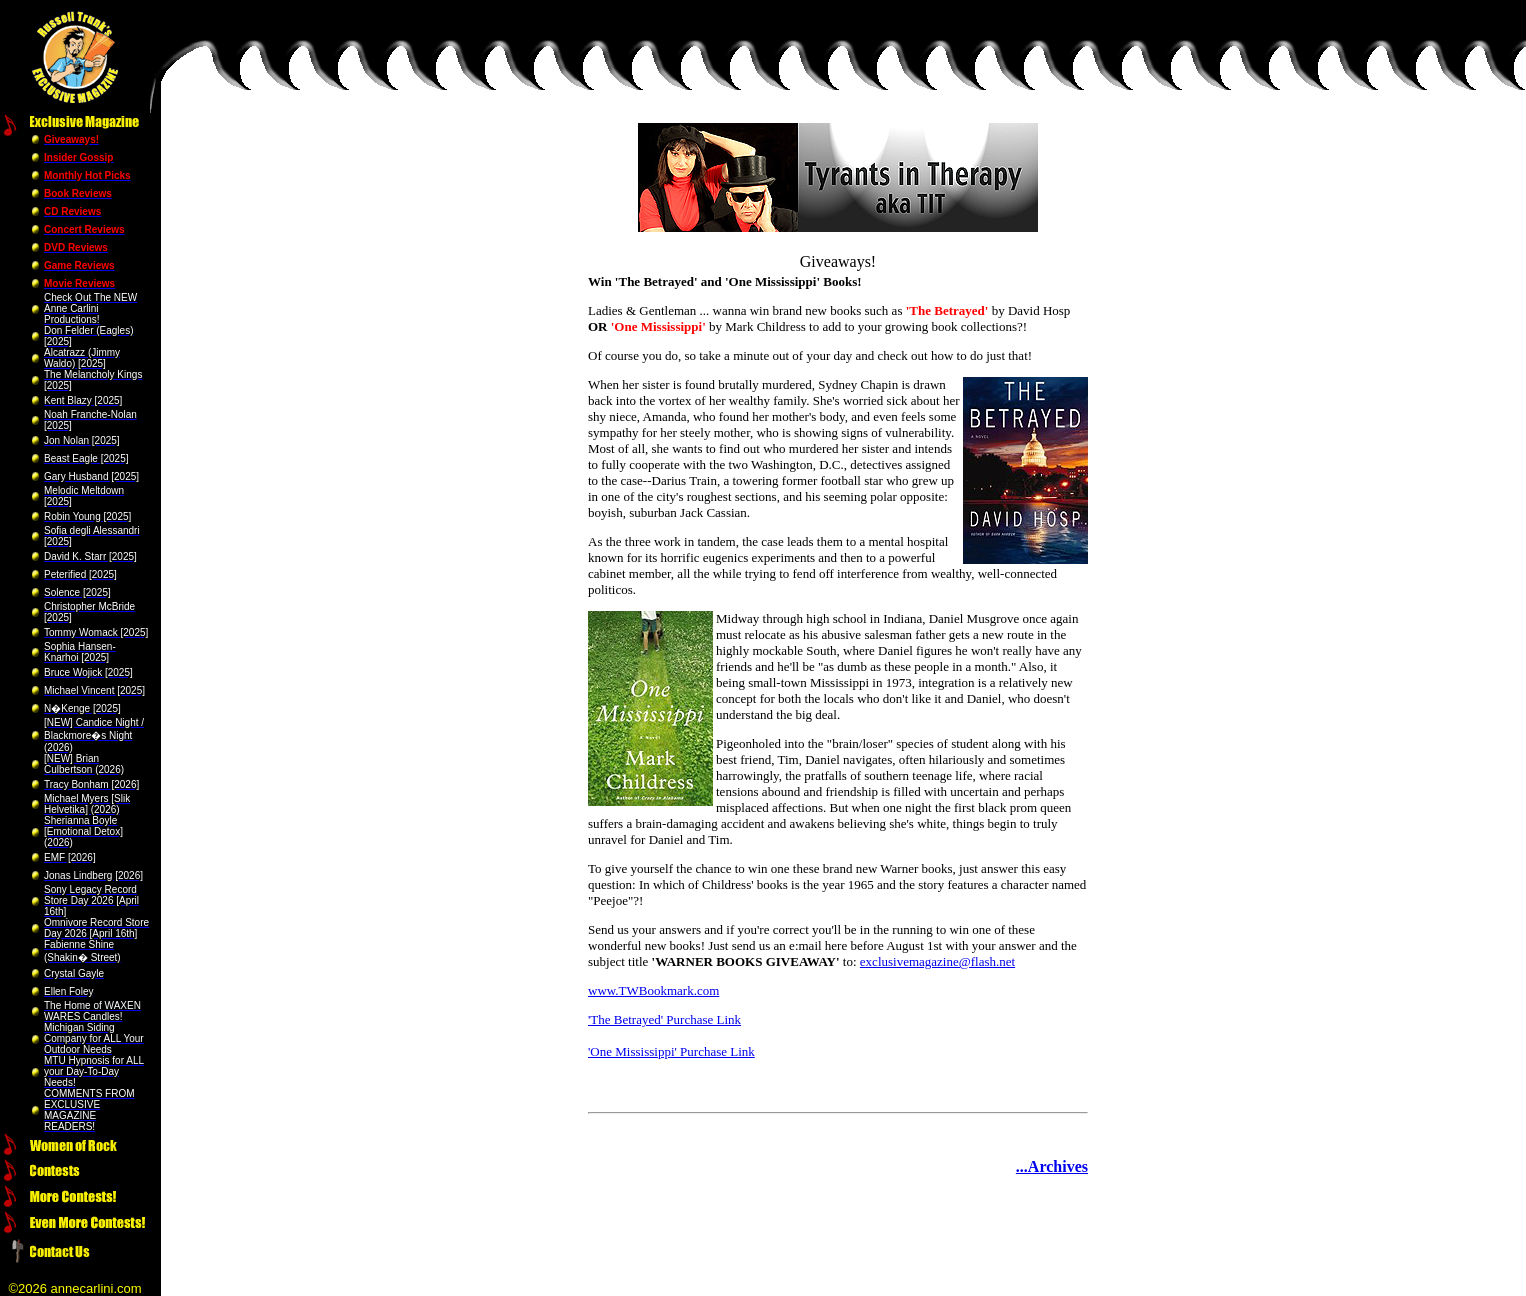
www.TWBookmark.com (653, 990)
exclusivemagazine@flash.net (937, 961)
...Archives (1052, 1166)
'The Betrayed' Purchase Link (664, 1019)
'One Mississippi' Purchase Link (671, 1051)
